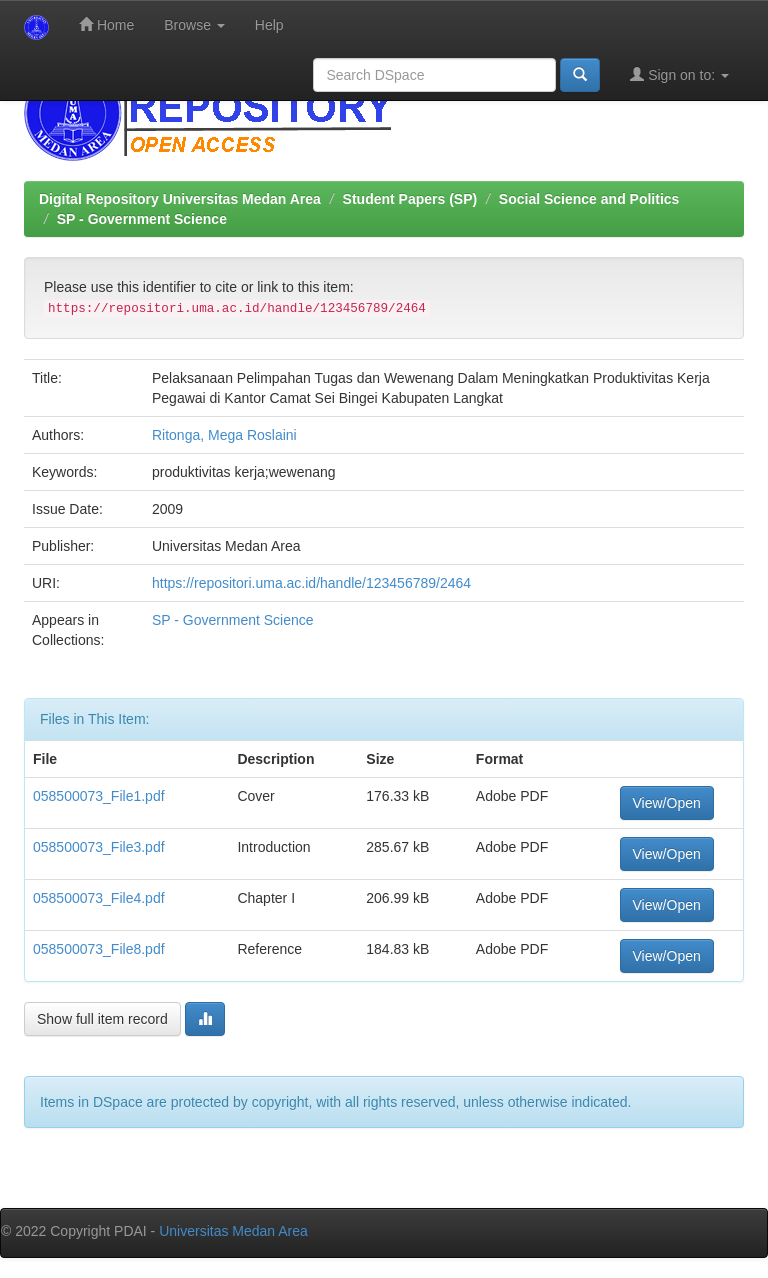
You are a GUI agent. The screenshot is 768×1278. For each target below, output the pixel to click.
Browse (194, 25)
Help (269, 25)
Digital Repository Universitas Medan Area (180, 199)
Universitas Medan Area (233, 1231)
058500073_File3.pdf (99, 847)
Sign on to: (679, 74)
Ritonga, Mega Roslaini (224, 435)
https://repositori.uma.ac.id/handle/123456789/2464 (311, 583)
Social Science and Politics (589, 199)
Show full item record (102, 1019)
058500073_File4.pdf (99, 898)
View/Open (667, 803)
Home (106, 24)
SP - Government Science (142, 219)
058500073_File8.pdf (99, 949)
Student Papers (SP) (410, 199)
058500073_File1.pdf (99, 796)
